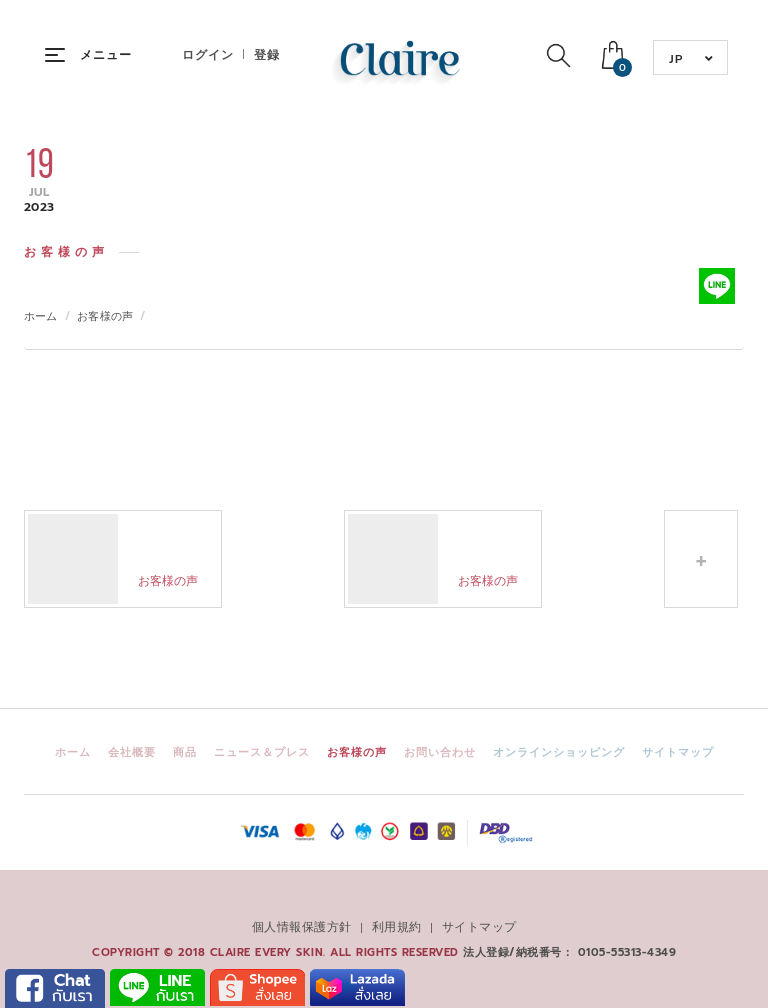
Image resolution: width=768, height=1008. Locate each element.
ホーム (41, 316)
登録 (267, 55)
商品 (185, 752)
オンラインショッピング (559, 752)
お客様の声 (105, 316)
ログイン (208, 55)
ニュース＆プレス (262, 752)
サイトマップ (678, 752)
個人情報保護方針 (302, 927)
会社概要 (132, 752)
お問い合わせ (440, 752)
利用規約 (397, 927)
